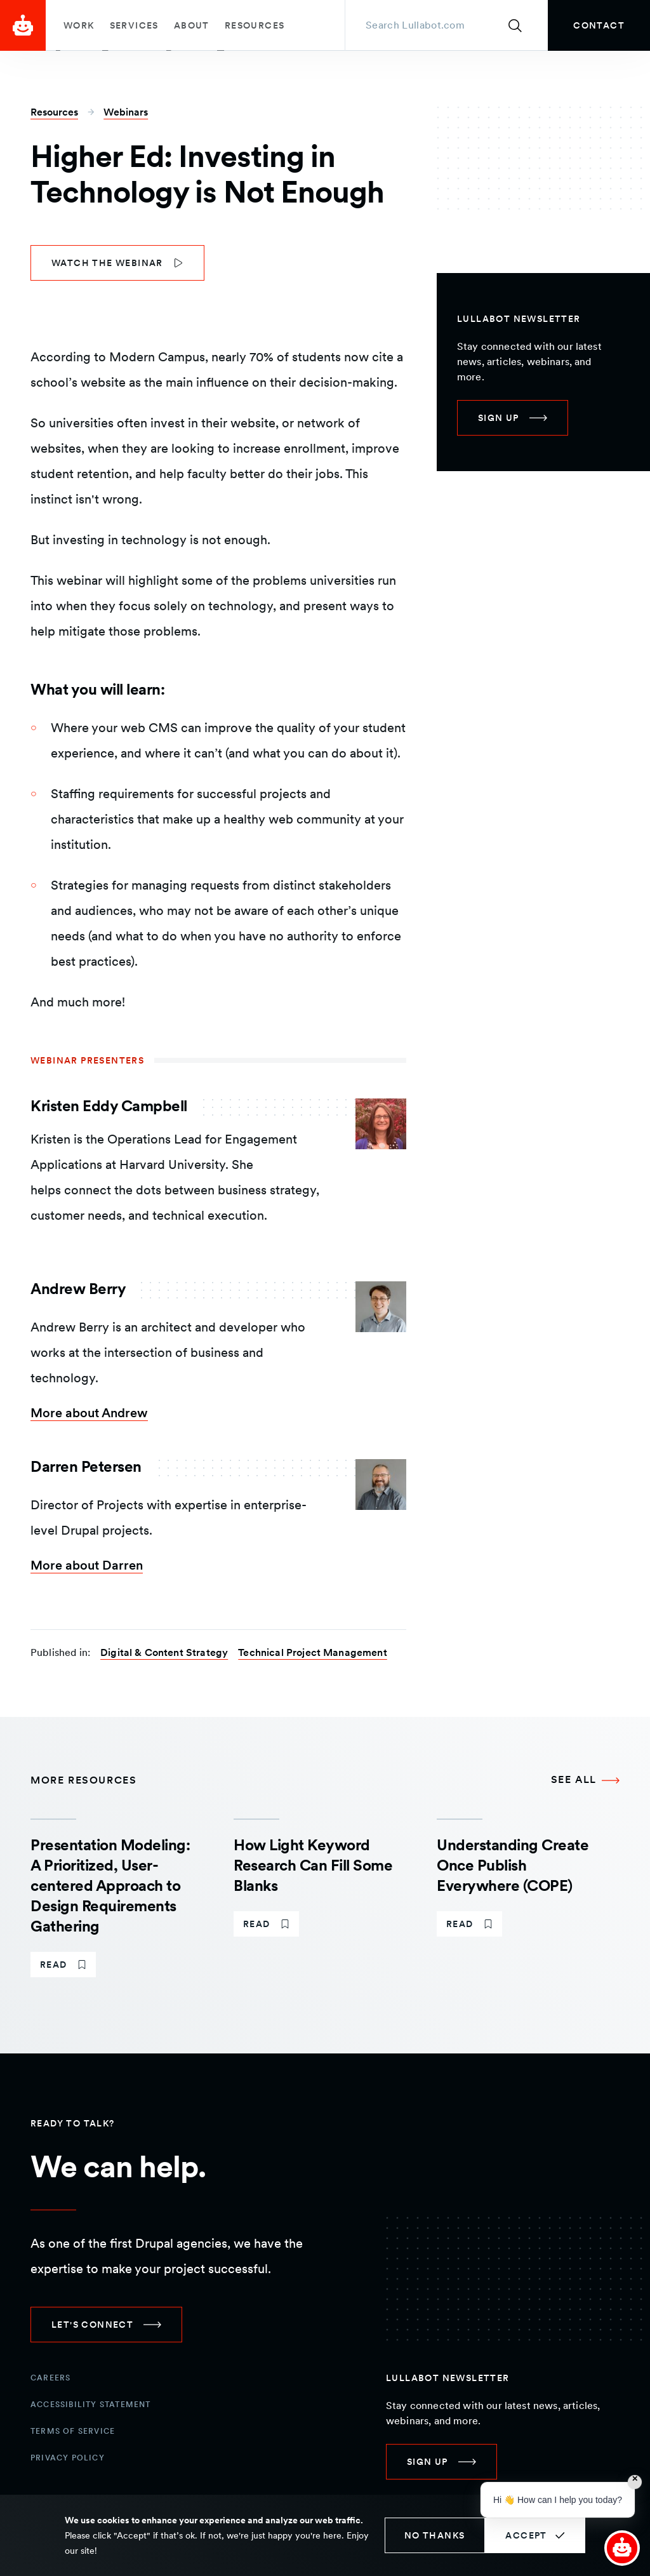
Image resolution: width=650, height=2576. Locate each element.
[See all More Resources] (585, 1780)
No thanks (434, 2535)
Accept (526, 2535)
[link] (599, 25)
